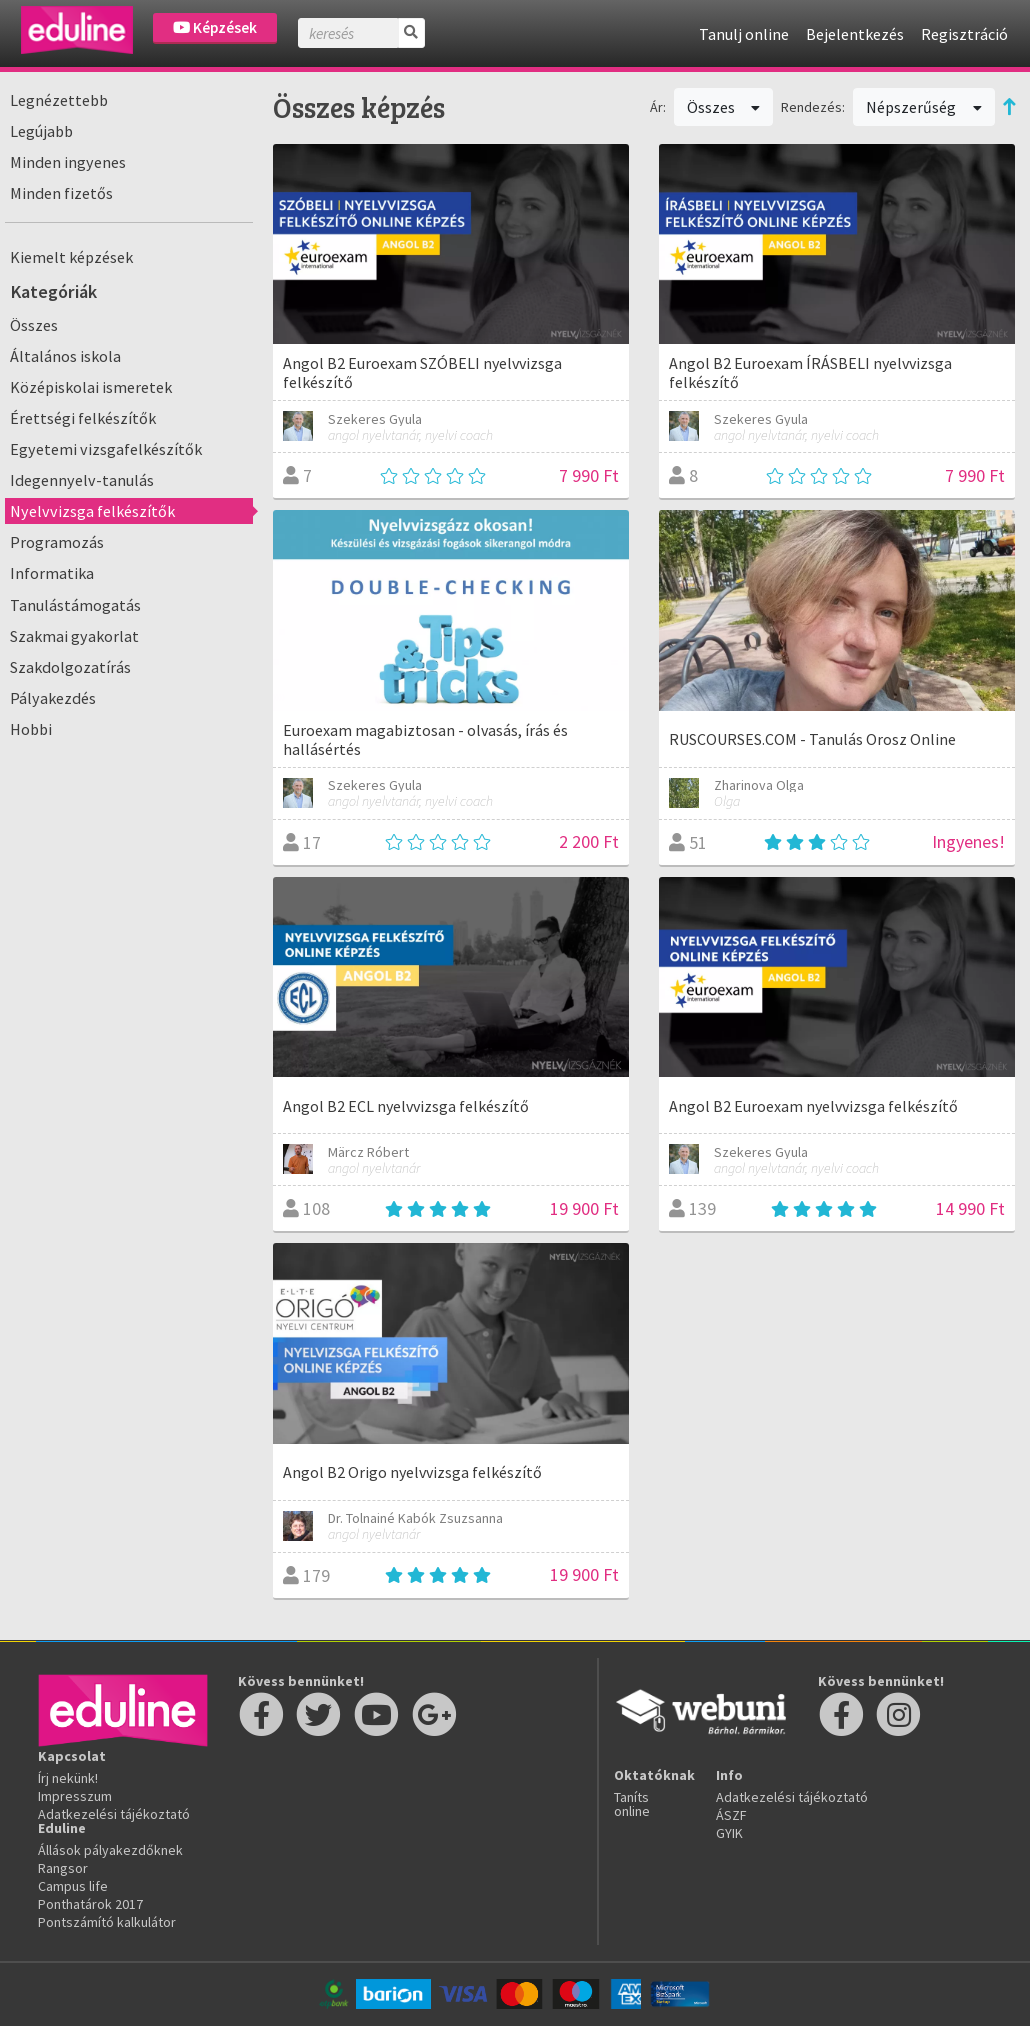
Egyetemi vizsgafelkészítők (106, 449)
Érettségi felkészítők (83, 418)
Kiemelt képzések (71, 257)
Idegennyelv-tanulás (82, 480)
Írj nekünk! (68, 1778)
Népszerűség (924, 107)
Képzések (215, 27)
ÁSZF (731, 1815)
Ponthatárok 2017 (90, 1904)
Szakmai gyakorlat (74, 636)
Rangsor (63, 1868)
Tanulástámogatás (75, 605)
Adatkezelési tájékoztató (114, 1814)
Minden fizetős (61, 193)
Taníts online (632, 1804)
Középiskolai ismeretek (91, 387)
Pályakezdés (53, 698)
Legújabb (41, 131)
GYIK (729, 1833)
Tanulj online (744, 34)
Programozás (57, 542)
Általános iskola (65, 356)
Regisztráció (964, 34)
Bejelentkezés (855, 34)
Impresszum (75, 1796)
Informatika (52, 573)
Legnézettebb (59, 100)
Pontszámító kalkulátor (107, 1922)
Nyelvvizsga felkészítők (92, 511)
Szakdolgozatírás (70, 667)
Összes (34, 325)
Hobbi (31, 729)
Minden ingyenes (68, 162)
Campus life (73, 1886)
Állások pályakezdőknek (110, 1850)
